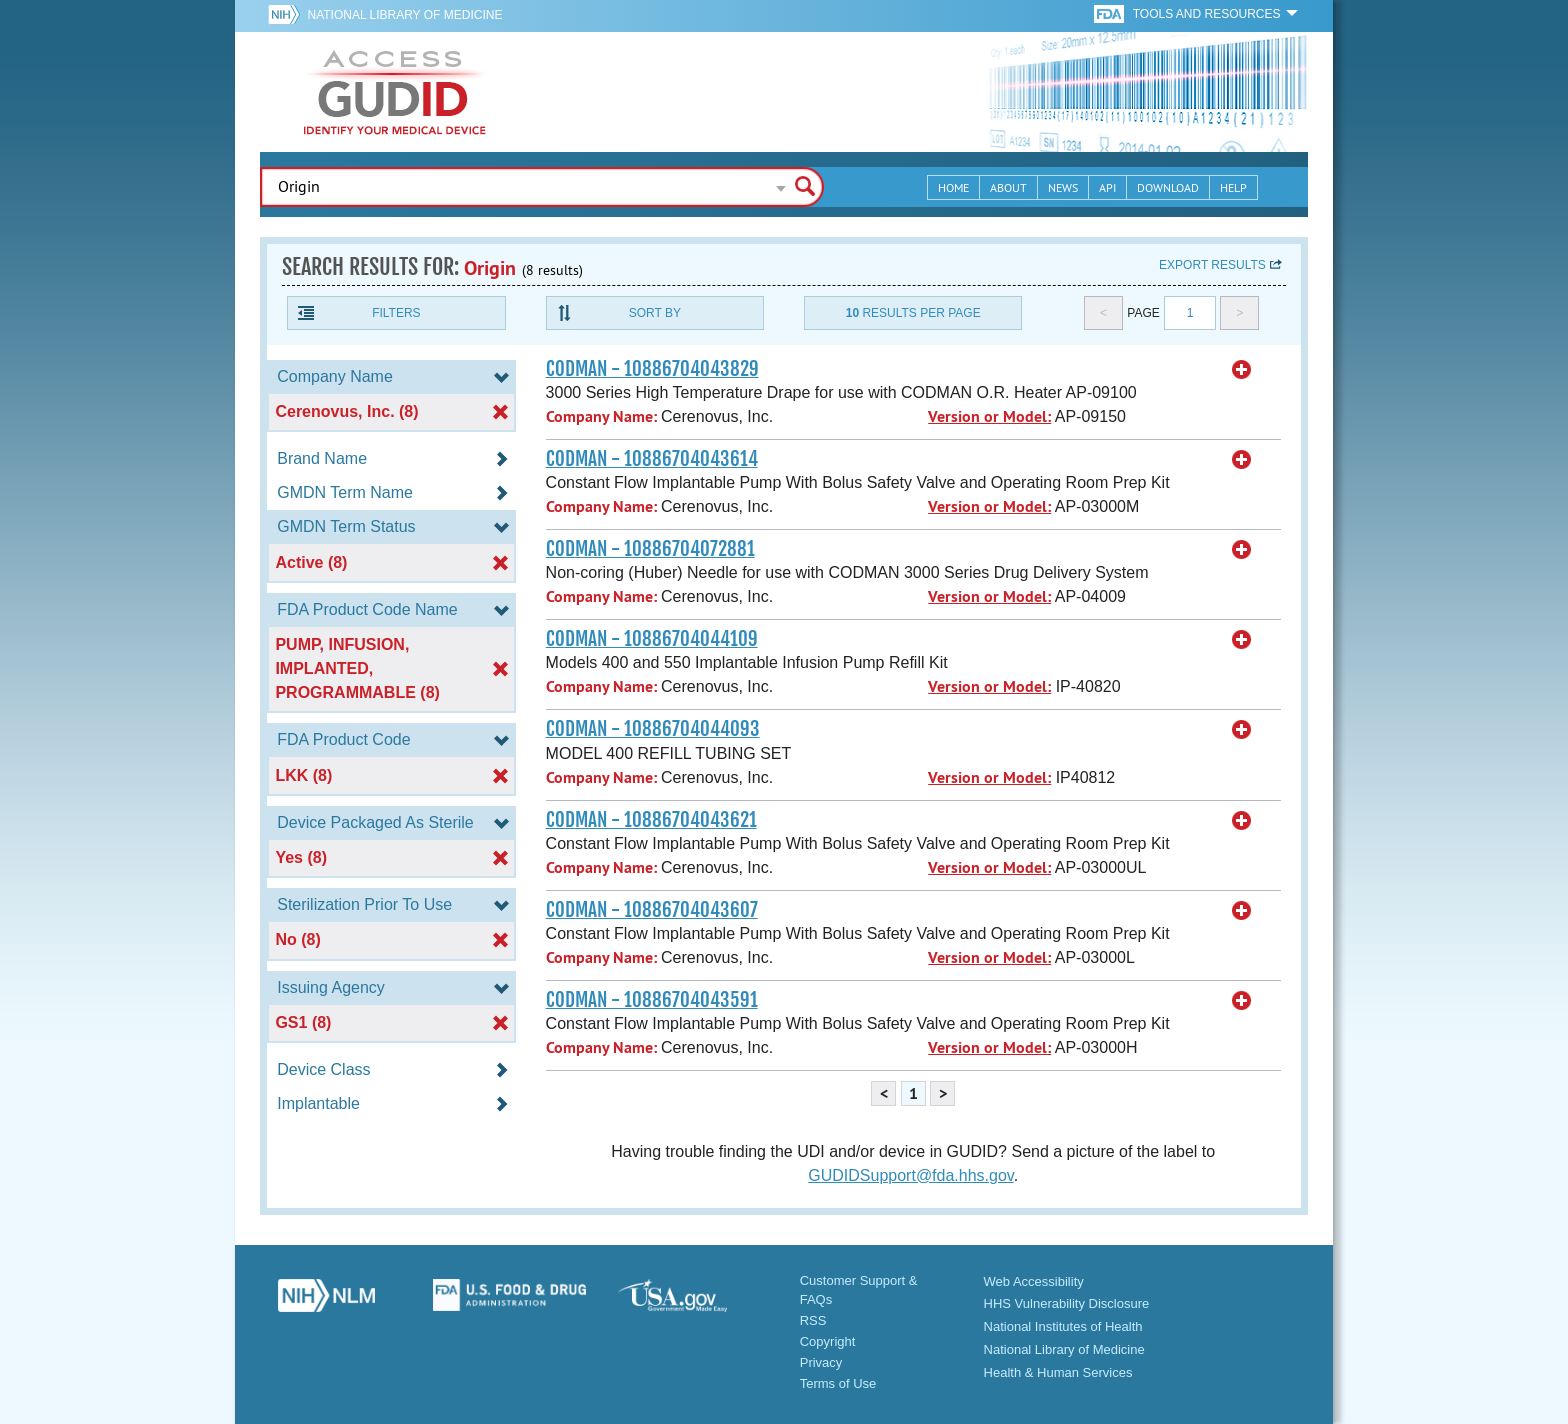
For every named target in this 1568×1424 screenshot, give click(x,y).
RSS (813, 1320)
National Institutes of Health (1063, 1326)
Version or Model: (989, 416)
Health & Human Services (1058, 1372)
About (1008, 187)
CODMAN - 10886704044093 (653, 729)
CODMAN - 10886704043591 (652, 1000)
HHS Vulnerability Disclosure (1067, 1303)
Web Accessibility (1034, 1281)
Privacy (821, 1362)
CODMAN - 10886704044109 (652, 639)
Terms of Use (838, 1383)
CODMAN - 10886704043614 (652, 459)
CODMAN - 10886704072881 (650, 549)
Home (953, 187)
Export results (1212, 265)
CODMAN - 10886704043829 (652, 369)
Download (1168, 187)
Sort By (655, 313)
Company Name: (601, 416)
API (1107, 187)
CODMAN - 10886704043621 (651, 820)
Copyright (828, 1341)
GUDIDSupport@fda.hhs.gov (910, 1175)
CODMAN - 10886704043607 (652, 910)
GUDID (395, 92)
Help (1233, 187)
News (1063, 187)
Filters (396, 313)
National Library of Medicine (404, 15)
